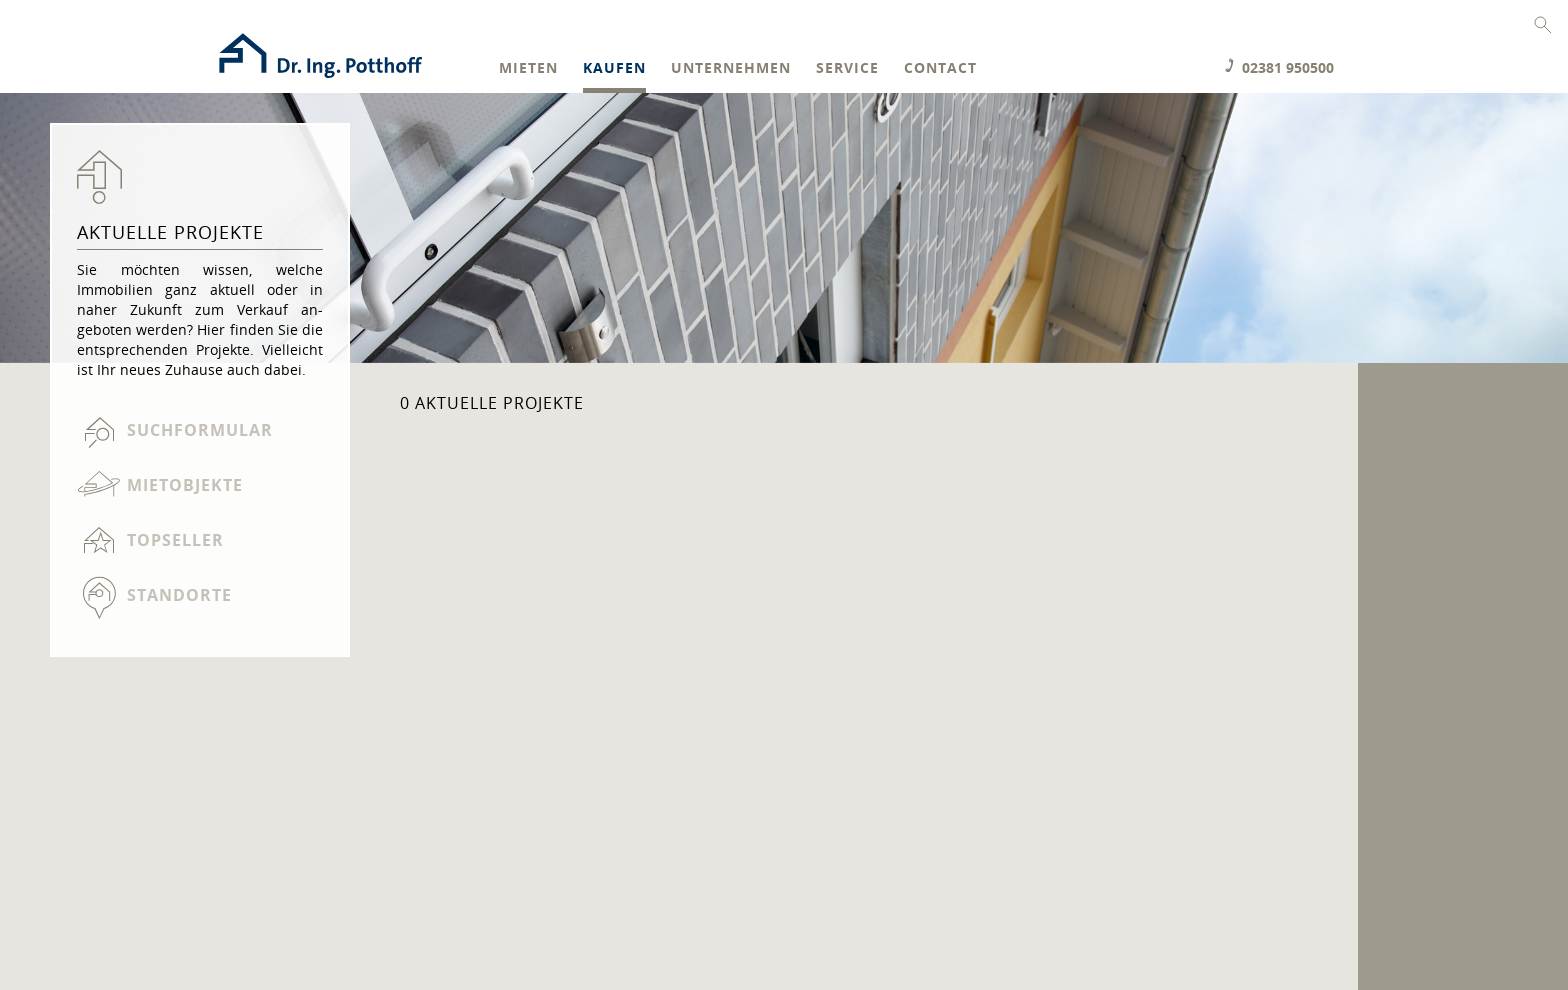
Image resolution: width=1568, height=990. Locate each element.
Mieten (528, 68)
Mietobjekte (185, 485)
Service (847, 68)
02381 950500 (1288, 67)
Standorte (179, 595)
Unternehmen (731, 68)
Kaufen (614, 68)
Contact (940, 68)
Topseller (175, 540)
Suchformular (200, 430)
